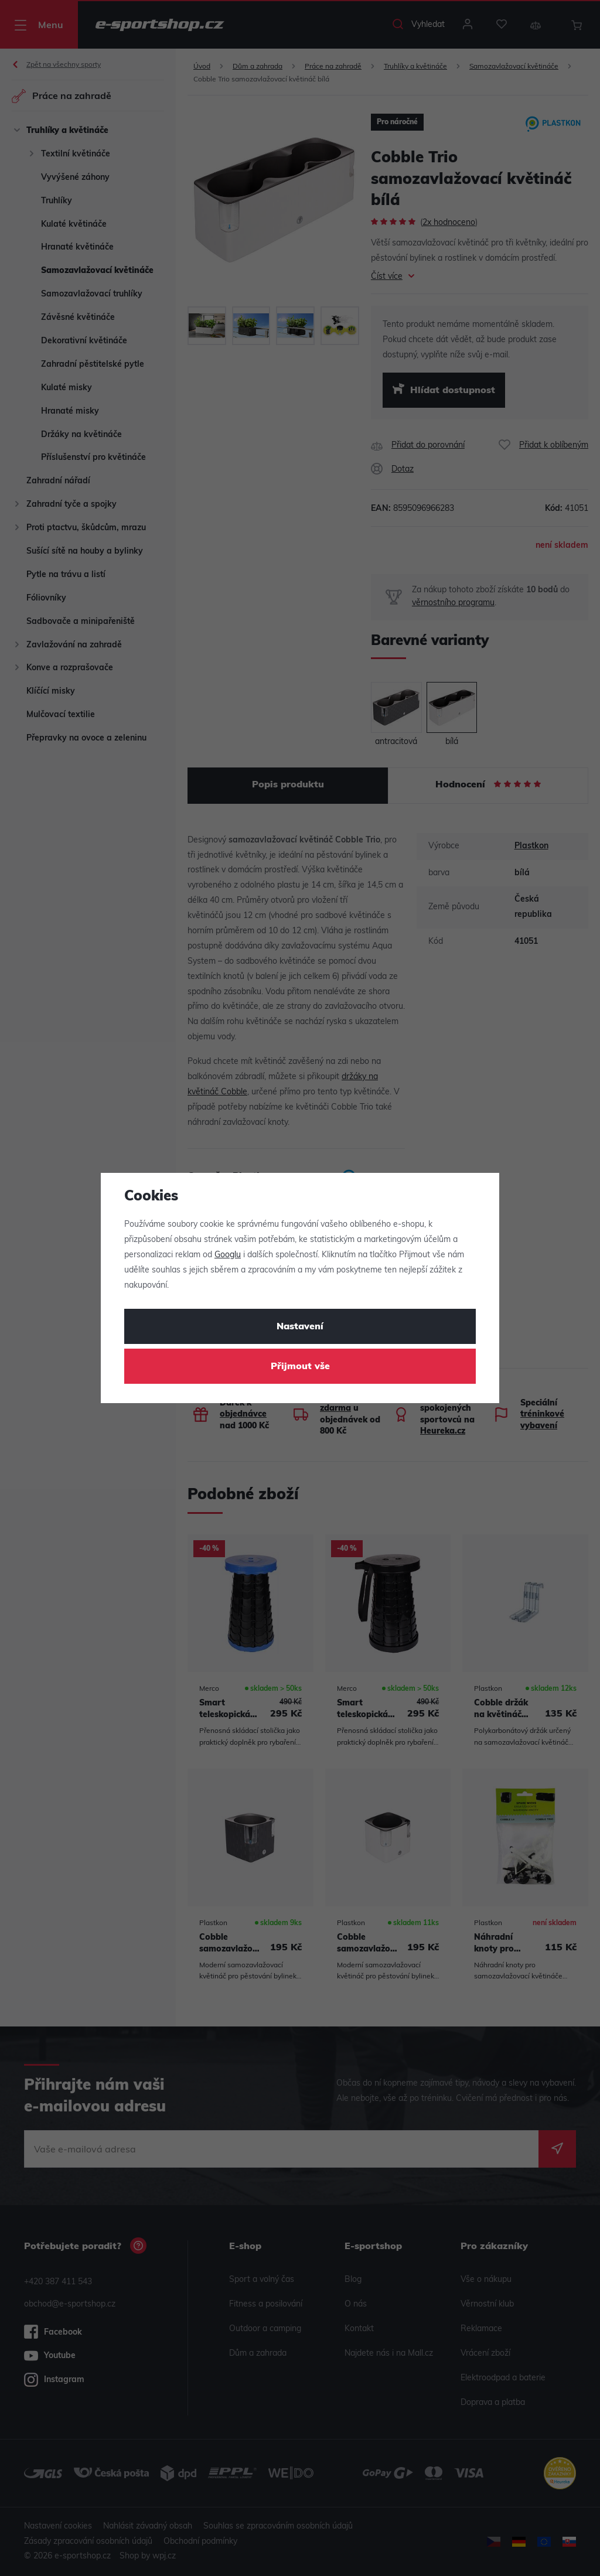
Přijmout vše (300, 1366)
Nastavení (300, 1327)
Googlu (227, 1255)
